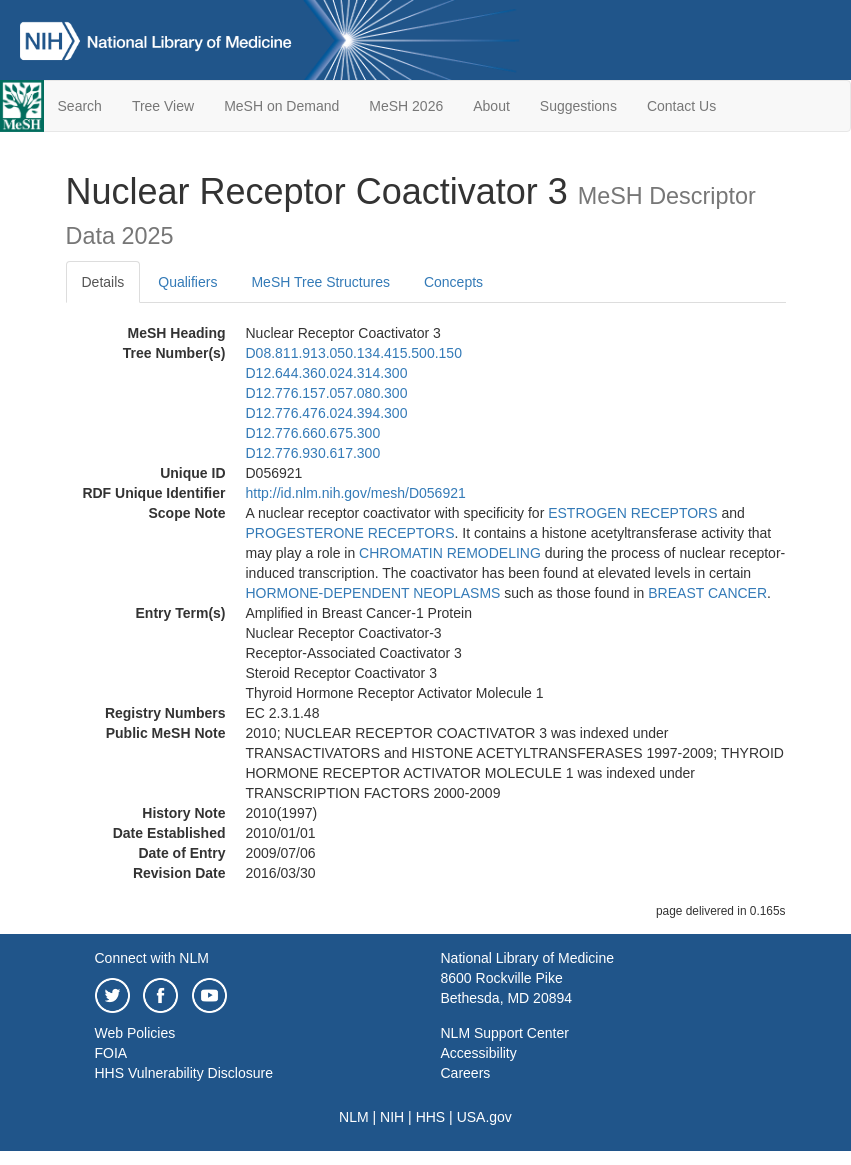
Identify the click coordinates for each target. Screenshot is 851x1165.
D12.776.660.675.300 (313, 433)
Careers (466, 1073)
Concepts (453, 282)
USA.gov (484, 1117)
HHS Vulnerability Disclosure (184, 1073)
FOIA (111, 1053)
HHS (431, 1117)
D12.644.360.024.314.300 (327, 373)
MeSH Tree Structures (320, 282)
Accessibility (479, 1053)
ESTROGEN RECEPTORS (632, 513)
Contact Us (681, 106)
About (491, 106)
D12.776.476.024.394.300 (327, 413)
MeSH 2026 (406, 106)
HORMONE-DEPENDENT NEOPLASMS (373, 593)
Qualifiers (187, 282)
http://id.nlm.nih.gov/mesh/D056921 (356, 493)
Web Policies (135, 1033)
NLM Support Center (505, 1033)
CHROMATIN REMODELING (450, 553)
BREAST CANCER (707, 593)
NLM (354, 1117)
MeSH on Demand (281, 106)
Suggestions (578, 106)
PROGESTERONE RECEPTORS (350, 533)
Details (103, 282)
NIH (392, 1117)
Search (80, 106)
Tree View (163, 106)
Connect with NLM (152, 958)
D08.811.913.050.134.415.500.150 (354, 353)
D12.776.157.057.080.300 (327, 393)
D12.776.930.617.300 (313, 453)
